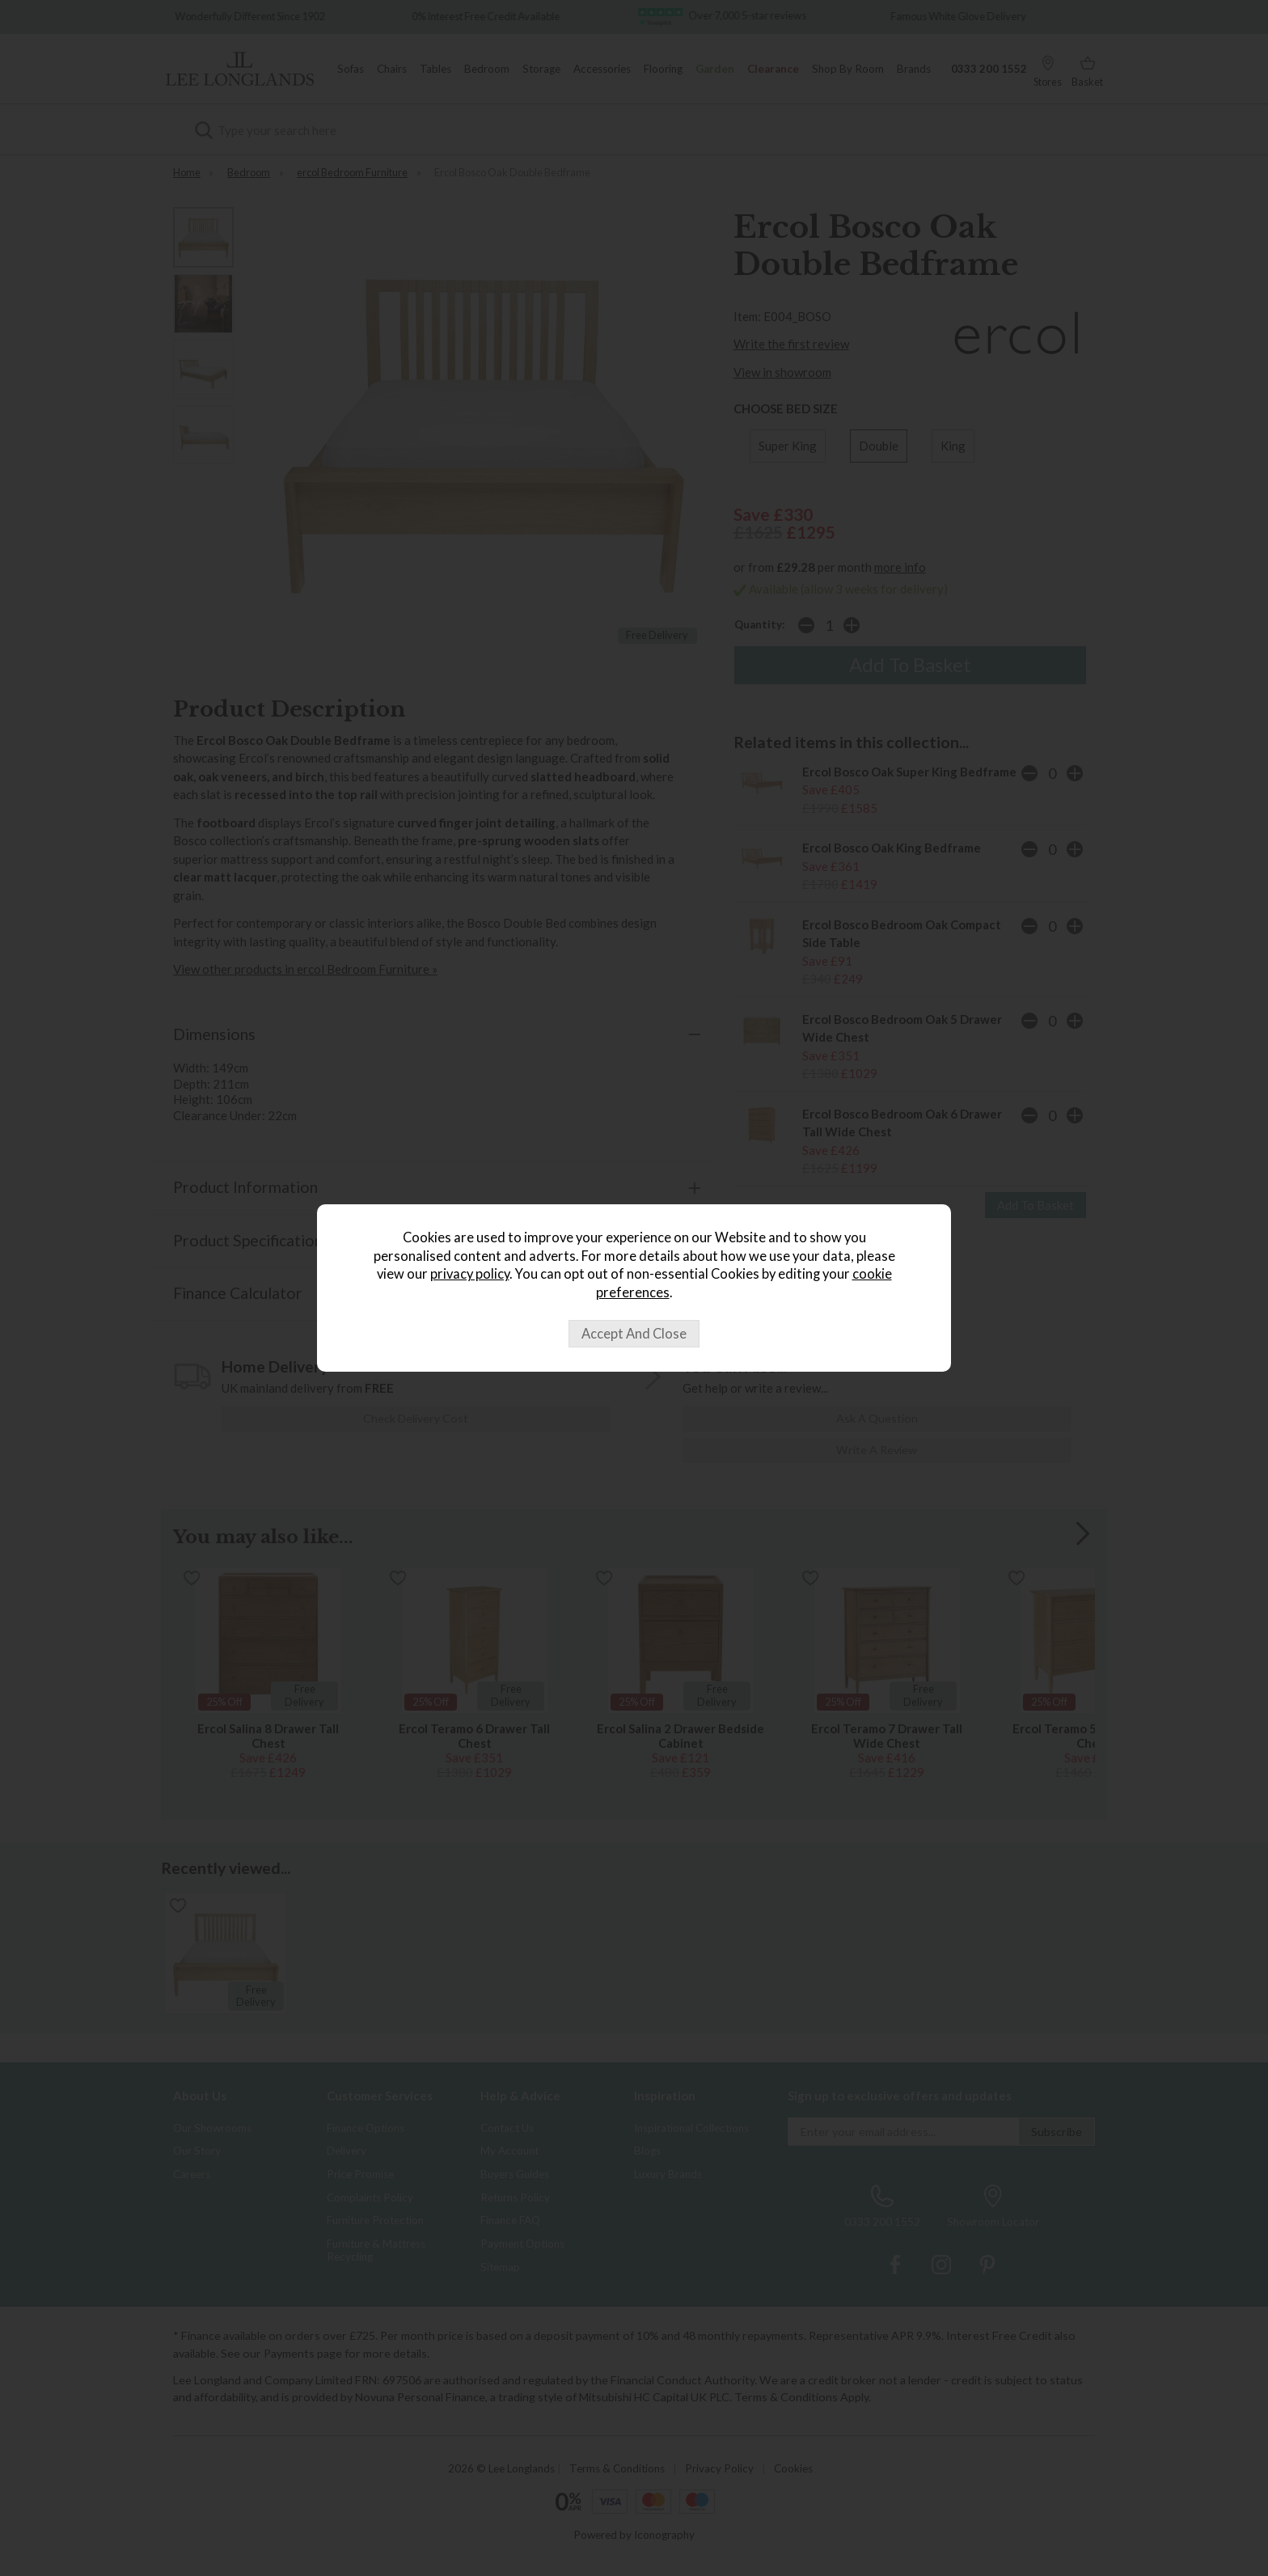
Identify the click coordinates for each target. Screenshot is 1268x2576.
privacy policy (469, 1274)
